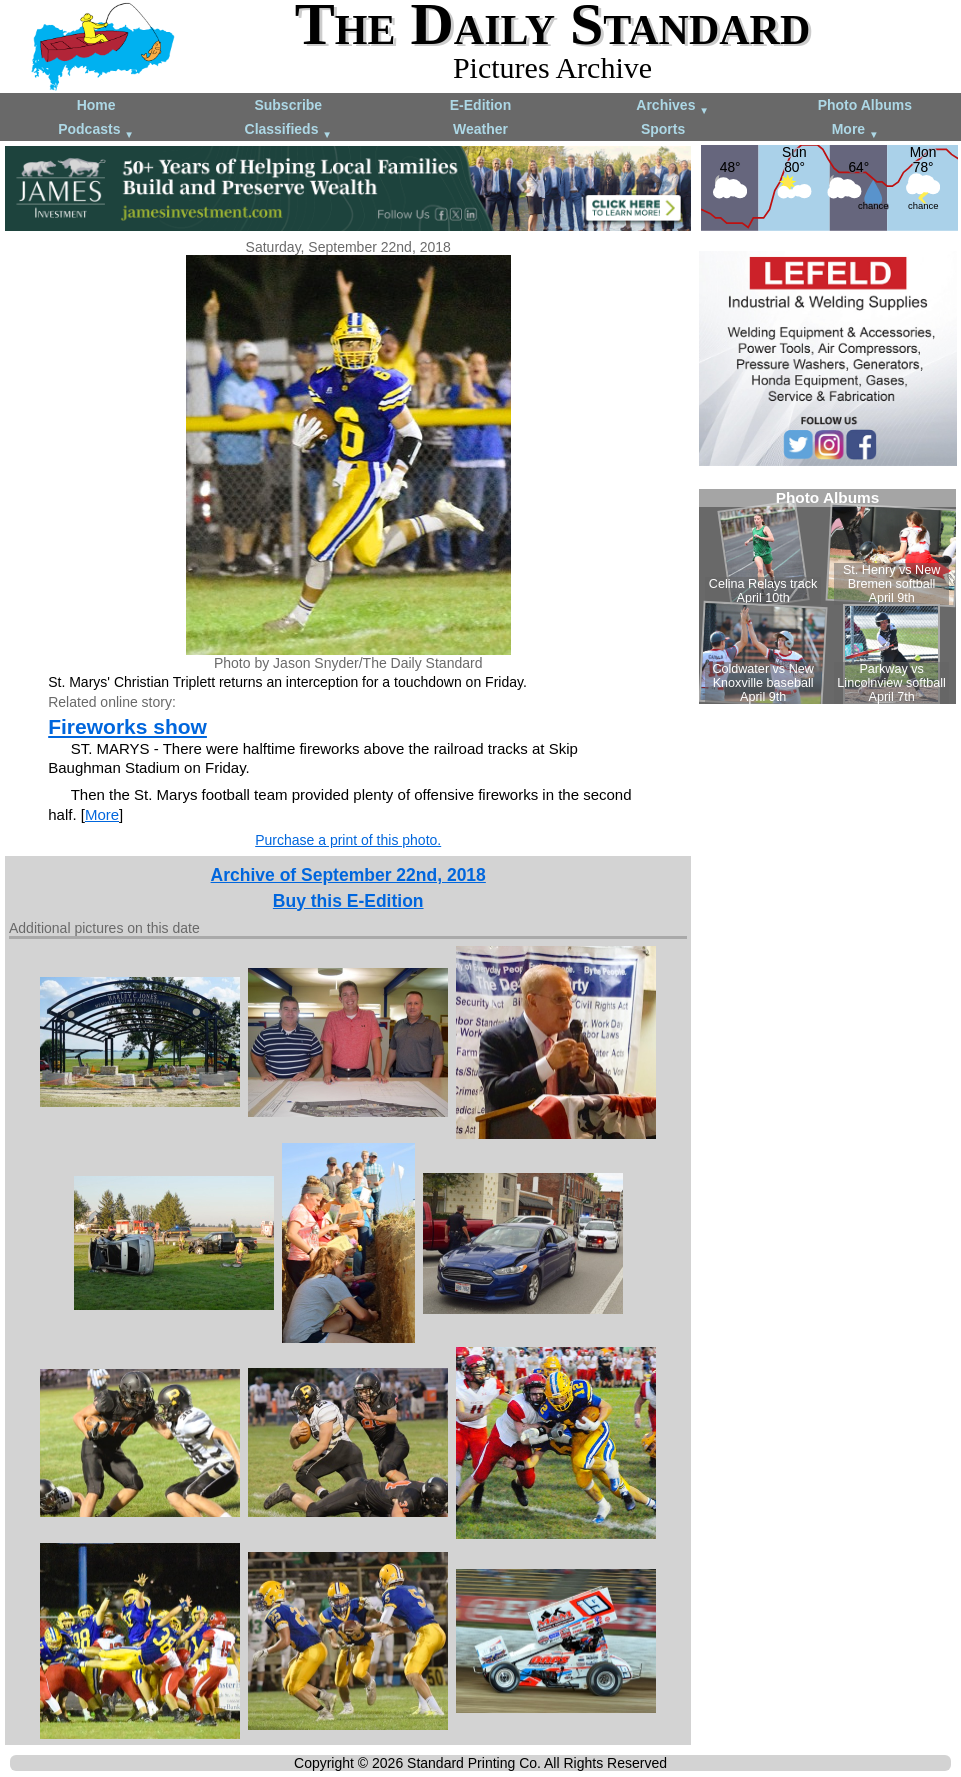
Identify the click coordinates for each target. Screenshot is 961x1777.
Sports (663, 129)
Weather (480, 129)
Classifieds (289, 130)
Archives (672, 106)
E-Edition (480, 105)
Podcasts (96, 130)
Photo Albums (865, 105)
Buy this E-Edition (348, 901)
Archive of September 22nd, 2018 (348, 875)
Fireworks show (127, 726)
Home (96, 105)
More (855, 130)
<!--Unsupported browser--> (827, 596)
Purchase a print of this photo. (348, 840)
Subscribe (288, 105)
